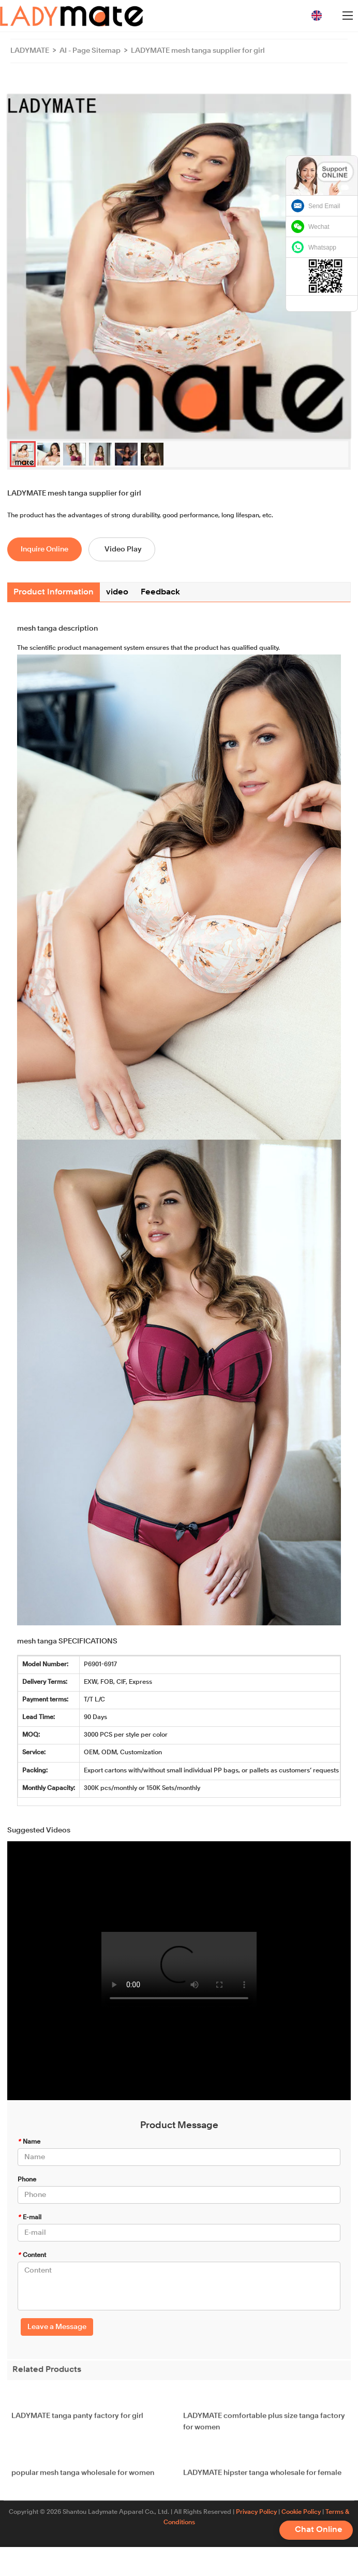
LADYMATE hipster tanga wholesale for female (262, 2480)
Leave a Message (56, 2327)
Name (29, 2142)
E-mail (29, 2218)
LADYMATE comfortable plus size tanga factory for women (264, 2429)
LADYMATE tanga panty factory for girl (77, 2423)
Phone (27, 2180)
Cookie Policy (301, 2512)
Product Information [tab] (53, 592)
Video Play (123, 549)
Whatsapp (322, 247)
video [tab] (117, 592)
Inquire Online (44, 549)
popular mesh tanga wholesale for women (82, 2480)
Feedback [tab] (160, 592)
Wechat (318, 226)
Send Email (324, 206)
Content (32, 2255)
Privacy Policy (256, 2512)
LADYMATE (29, 50)
